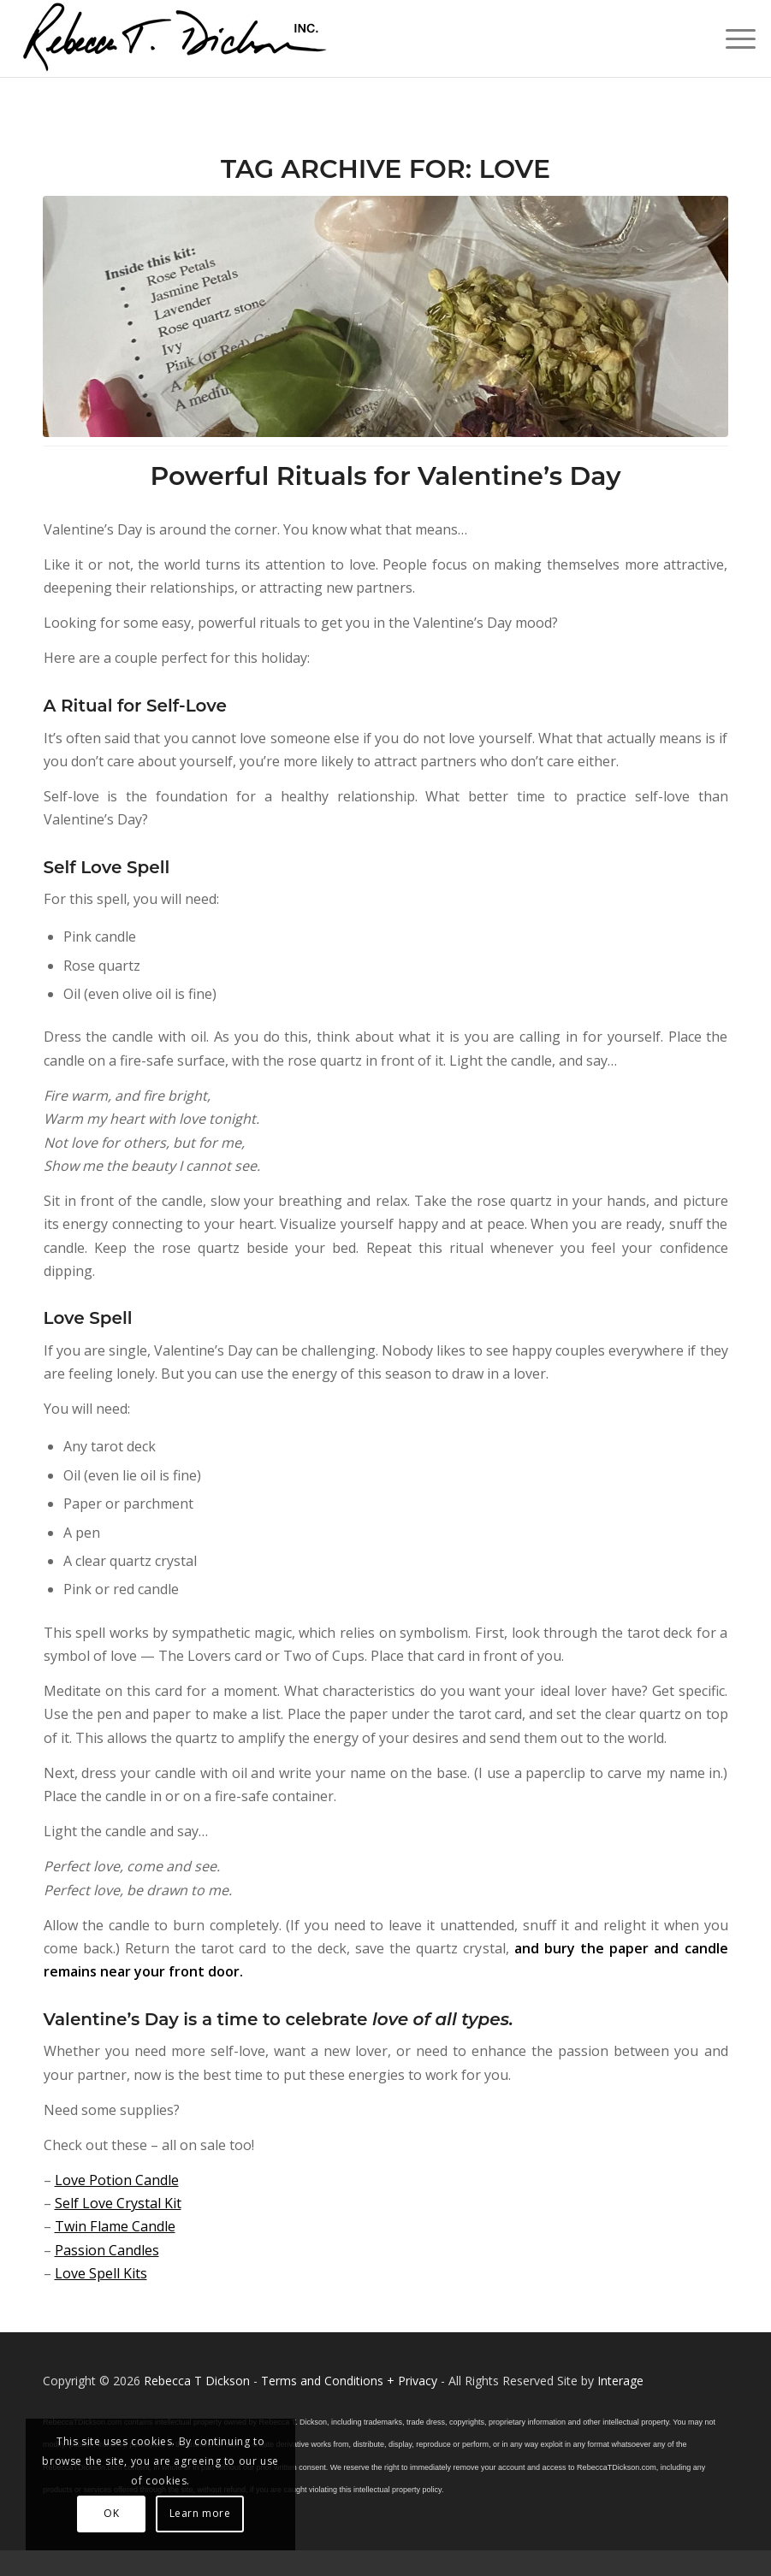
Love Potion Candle (117, 2180)
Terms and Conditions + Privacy (349, 2380)
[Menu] (732, 38)
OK (111, 2513)
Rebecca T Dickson (197, 2380)
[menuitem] (732, 38)
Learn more (200, 2513)
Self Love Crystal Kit (118, 2203)
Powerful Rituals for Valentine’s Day (385, 476)
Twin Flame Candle (115, 2226)
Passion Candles (107, 2250)
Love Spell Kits (101, 2273)
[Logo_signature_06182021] (175, 38)
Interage (620, 2380)
